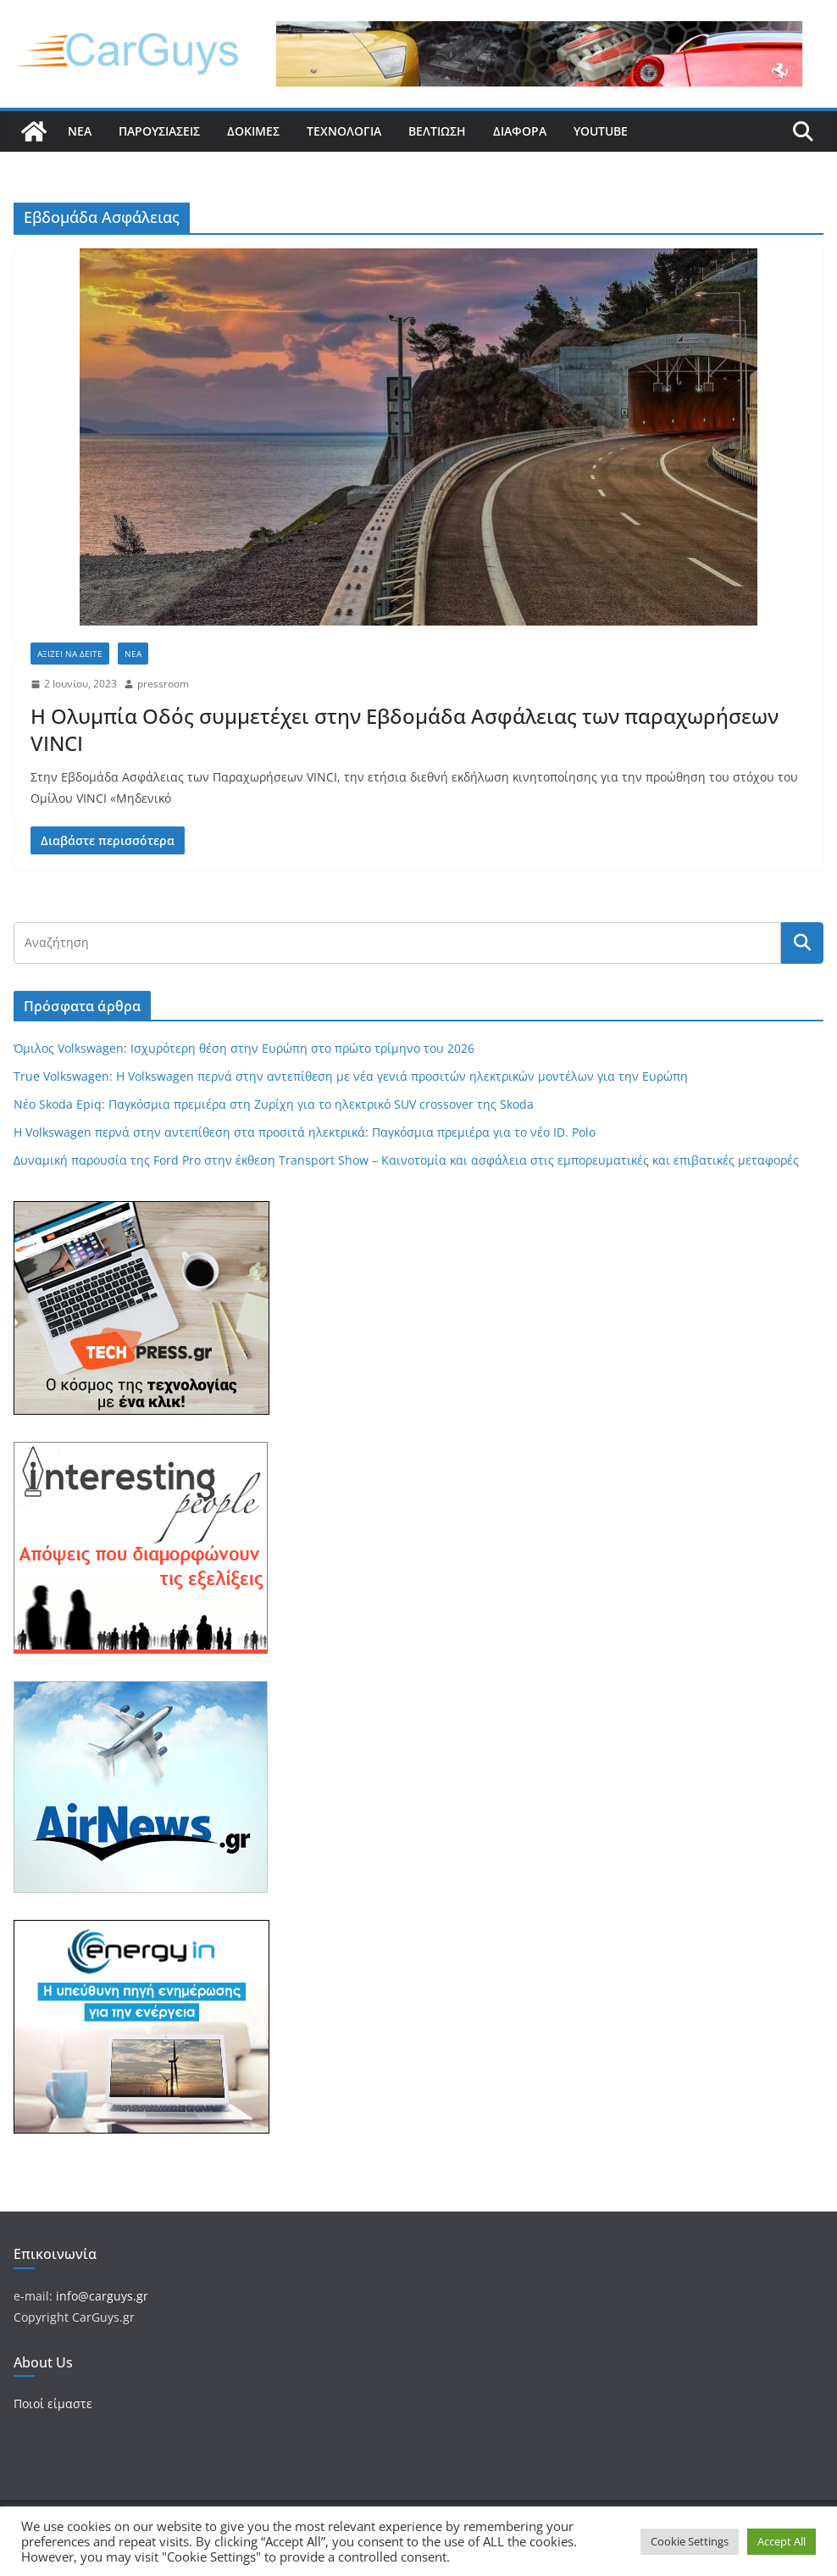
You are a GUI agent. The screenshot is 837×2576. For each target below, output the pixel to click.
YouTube (601, 131)
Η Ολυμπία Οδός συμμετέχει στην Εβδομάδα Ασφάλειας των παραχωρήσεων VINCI (404, 729)
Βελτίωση (437, 131)
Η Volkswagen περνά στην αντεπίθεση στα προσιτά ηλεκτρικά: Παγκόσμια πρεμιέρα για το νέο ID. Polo (305, 1132)
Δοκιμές (253, 131)
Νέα (79, 131)
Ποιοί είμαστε (53, 2403)
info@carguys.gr (102, 2296)
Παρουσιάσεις (159, 131)
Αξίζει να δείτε (70, 653)
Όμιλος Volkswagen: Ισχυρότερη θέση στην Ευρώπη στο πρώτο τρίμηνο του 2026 (244, 1048)
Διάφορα (519, 131)
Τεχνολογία (344, 131)
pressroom (163, 683)
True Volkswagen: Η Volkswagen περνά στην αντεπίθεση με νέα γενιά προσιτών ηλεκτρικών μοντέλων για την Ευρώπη (351, 1076)
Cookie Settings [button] (690, 2541)
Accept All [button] (781, 2541)
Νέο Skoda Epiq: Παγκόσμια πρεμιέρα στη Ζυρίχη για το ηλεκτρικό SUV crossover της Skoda (274, 1104)
